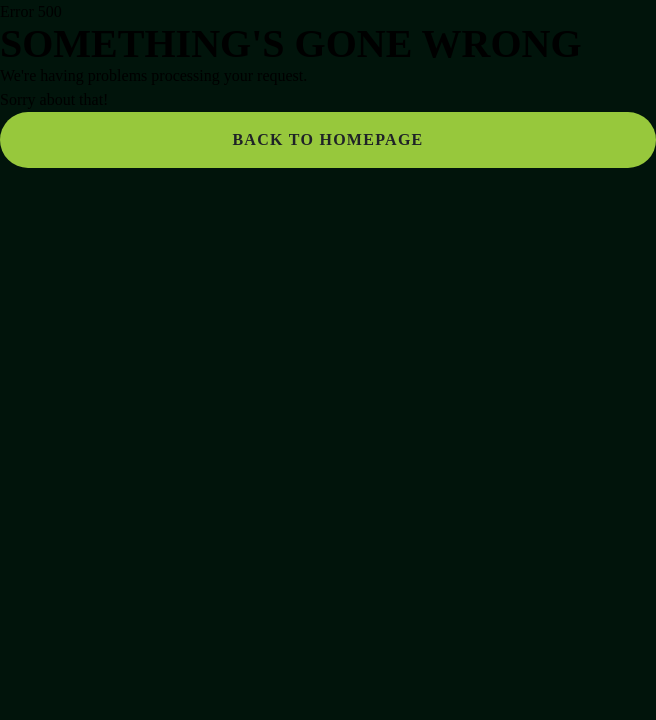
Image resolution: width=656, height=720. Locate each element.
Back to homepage (327, 139)
